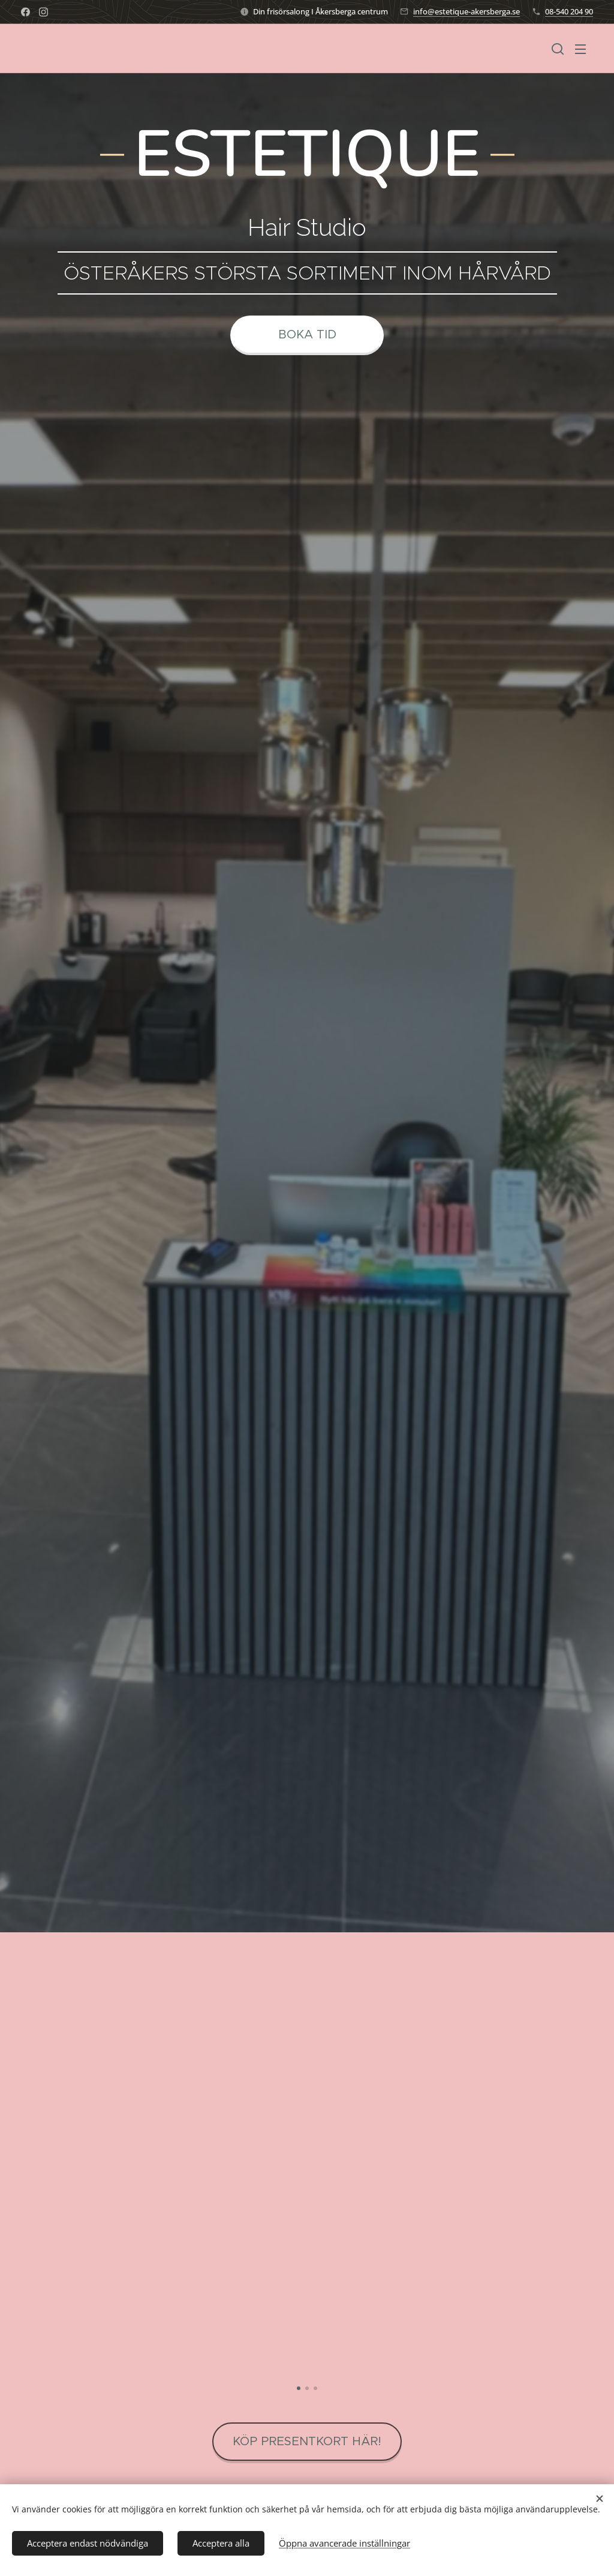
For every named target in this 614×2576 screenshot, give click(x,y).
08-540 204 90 (569, 11)
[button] (557, 49)
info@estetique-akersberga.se (466, 11)
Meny (580, 49)
